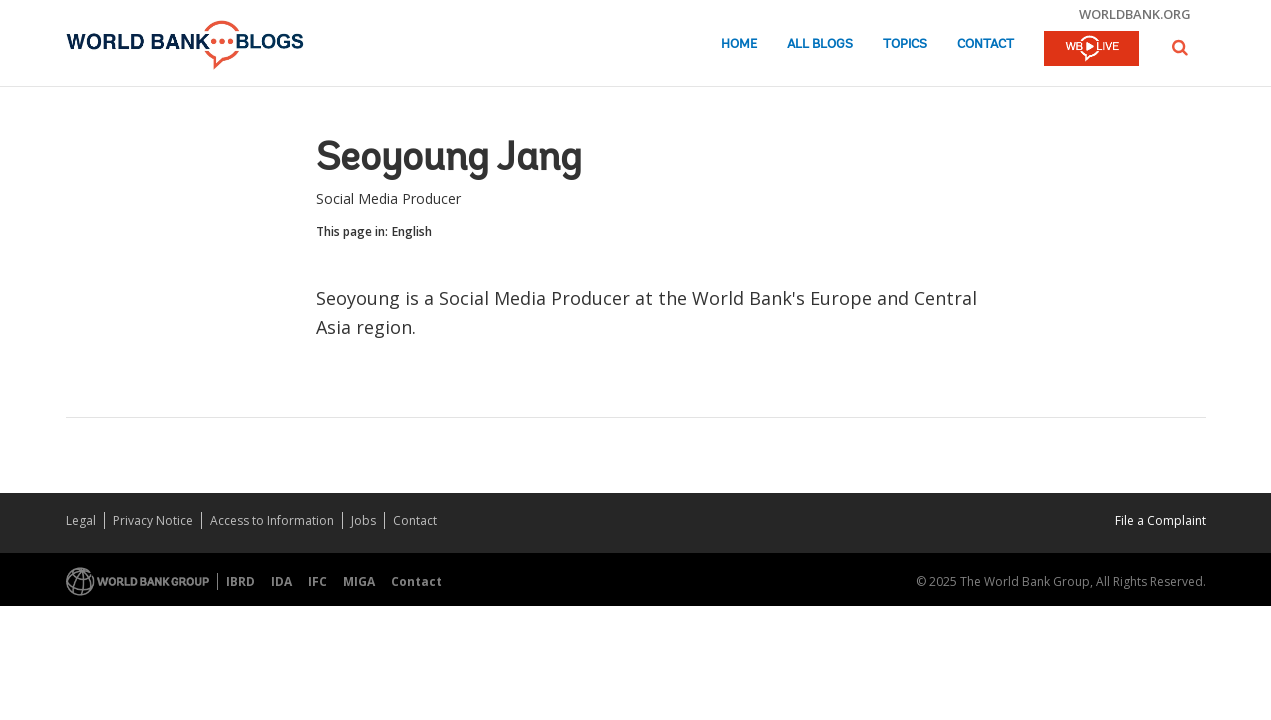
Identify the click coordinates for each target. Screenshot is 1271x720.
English (412, 231)
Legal (81, 520)
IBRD (240, 581)
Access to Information (272, 520)
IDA (281, 581)
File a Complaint (1160, 520)
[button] (1180, 47)
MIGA (359, 581)
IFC (317, 581)
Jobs (363, 520)
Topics (905, 44)
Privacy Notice (153, 520)
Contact (985, 44)
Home (739, 44)
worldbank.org (1135, 14)
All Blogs (820, 44)
